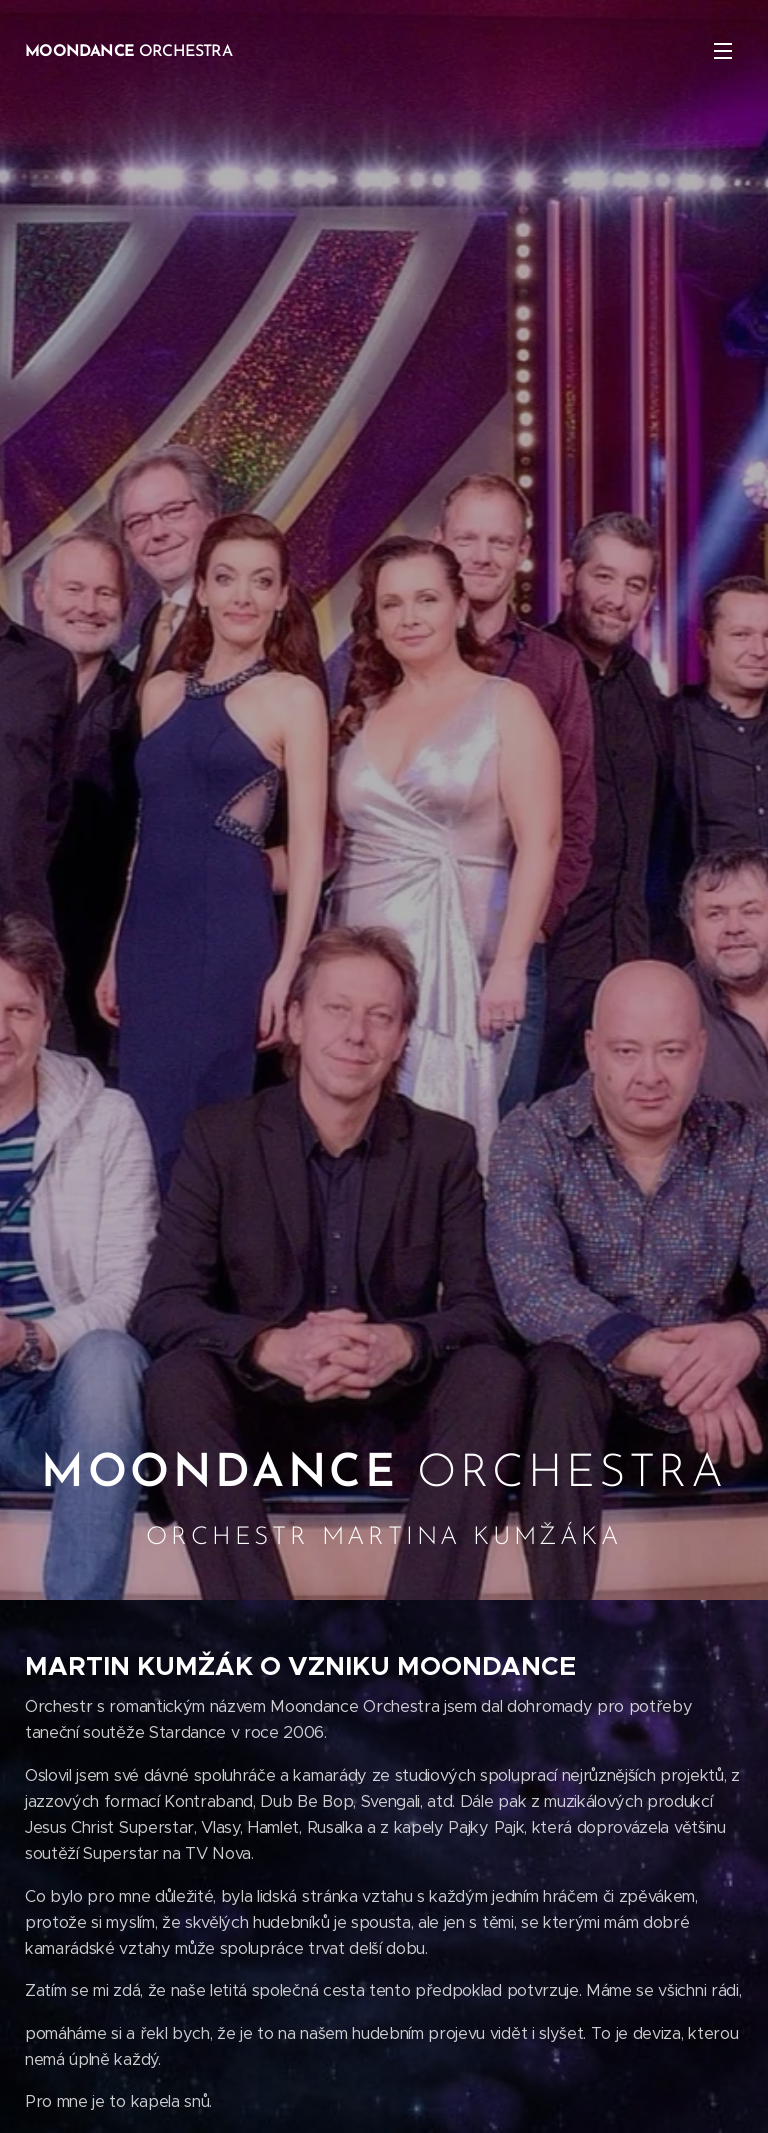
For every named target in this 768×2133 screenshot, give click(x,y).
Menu (723, 51)
